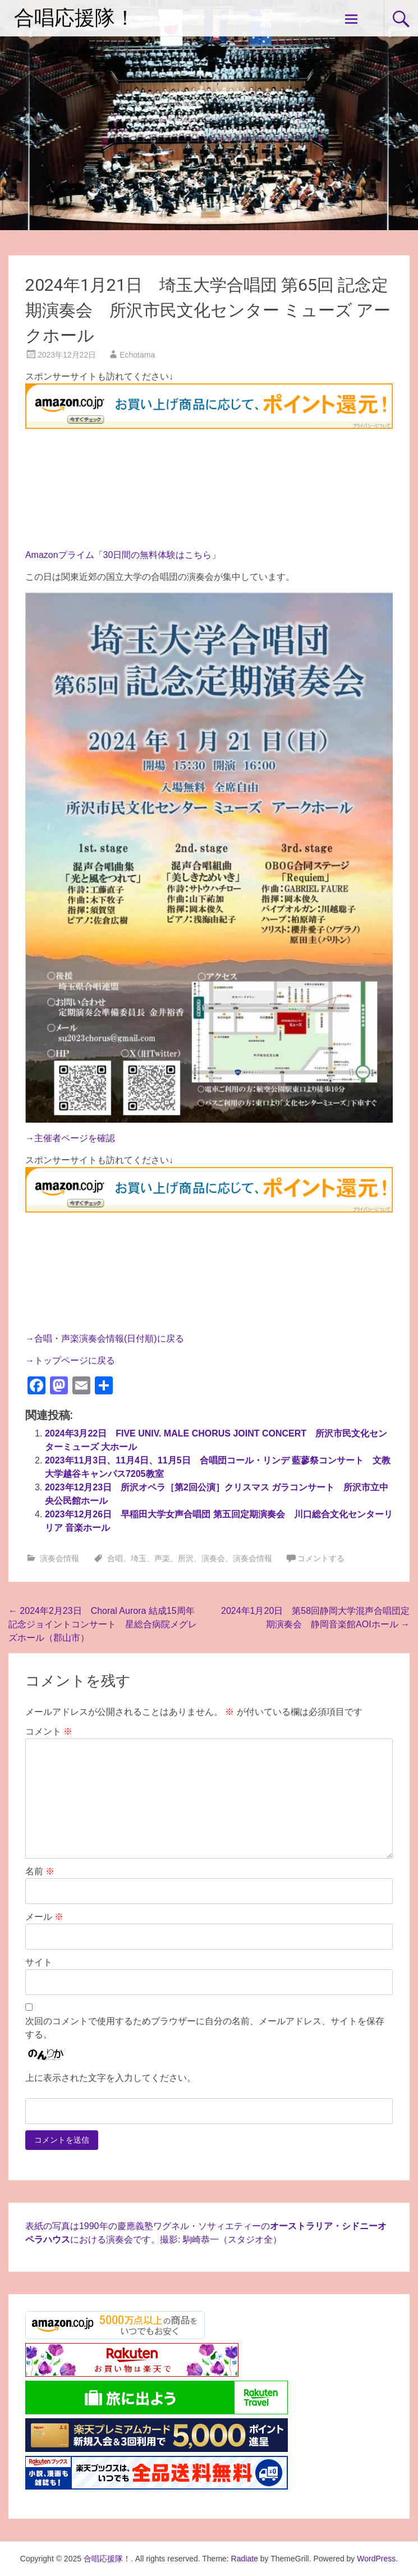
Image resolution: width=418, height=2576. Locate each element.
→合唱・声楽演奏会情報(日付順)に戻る (104, 1338)
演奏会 (213, 1558)
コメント (48, 1731)
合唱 (115, 1558)
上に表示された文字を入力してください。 (110, 2078)
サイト (38, 1962)
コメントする (320, 1558)
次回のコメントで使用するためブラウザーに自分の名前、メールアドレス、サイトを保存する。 (204, 2027)
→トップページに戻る (70, 1360)
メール (44, 1916)
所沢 (186, 1558)
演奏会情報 (59, 1558)
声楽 (162, 1558)
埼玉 (138, 1558)
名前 (39, 1871)
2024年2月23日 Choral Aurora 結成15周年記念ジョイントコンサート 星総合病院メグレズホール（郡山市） (102, 1624)
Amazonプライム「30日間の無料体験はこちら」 (123, 555)
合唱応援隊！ (74, 18)
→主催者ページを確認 (70, 1138)
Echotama (137, 354)
